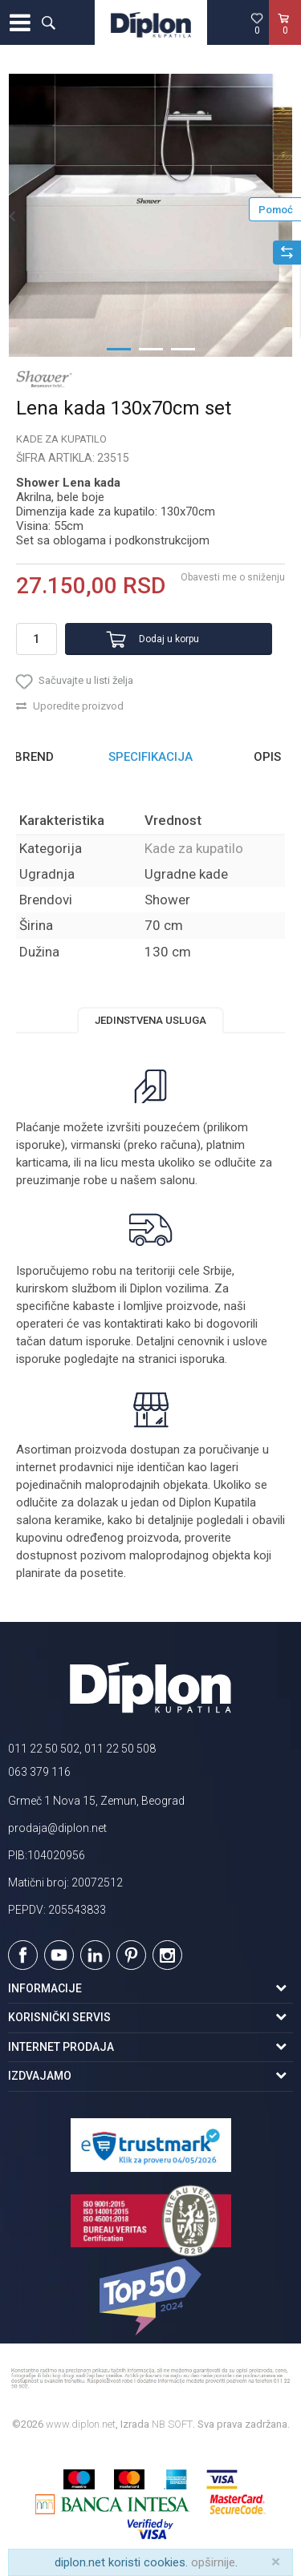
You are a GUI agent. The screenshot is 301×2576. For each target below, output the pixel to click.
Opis (267, 757)
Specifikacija (150, 757)
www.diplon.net (81, 2424)
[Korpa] (285, 39)
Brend (34, 757)
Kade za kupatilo (61, 439)
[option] (150, 215)
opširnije (213, 2562)
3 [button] (183, 348)
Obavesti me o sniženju (233, 577)
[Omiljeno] (257, 23)
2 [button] (151, 348)
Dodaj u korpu (169, 639)
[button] (48, 22)
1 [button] (119, 348)
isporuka (202, 1359)
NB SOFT (172, 2424)
